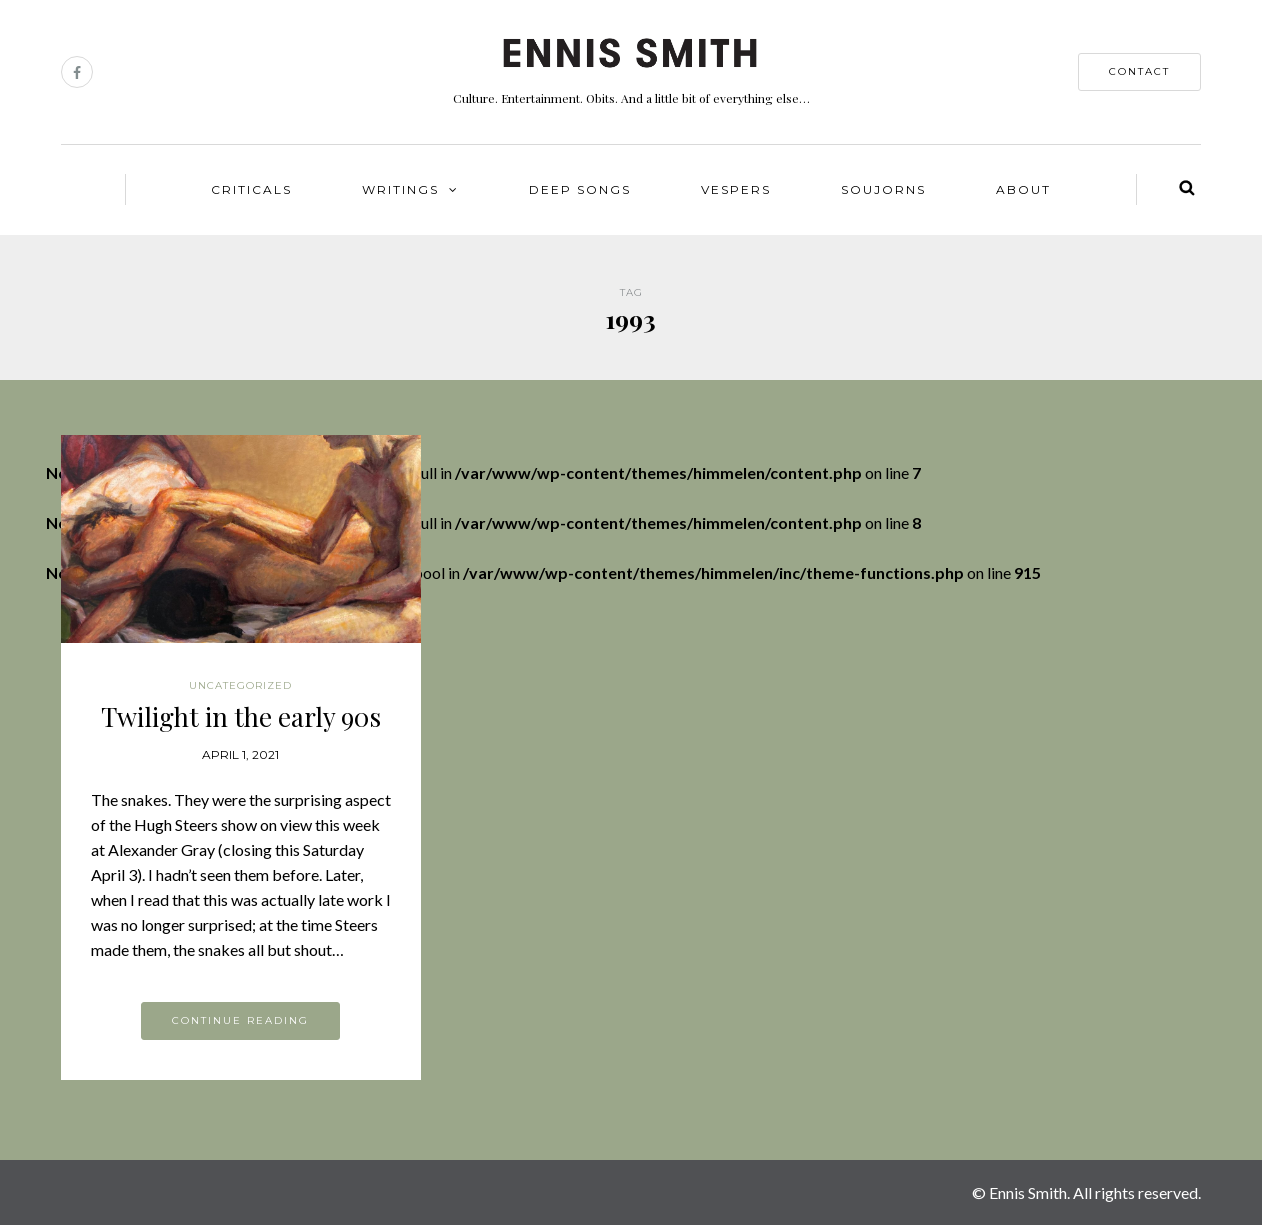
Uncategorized (240, 685)
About (1023, 189)
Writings (400, 189)
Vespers (736, 189)
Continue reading (240, 1020)
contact (1139, 71)
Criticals (251, 189)
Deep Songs (580, 189)
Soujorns (883, 189)
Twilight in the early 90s (241, 716)
